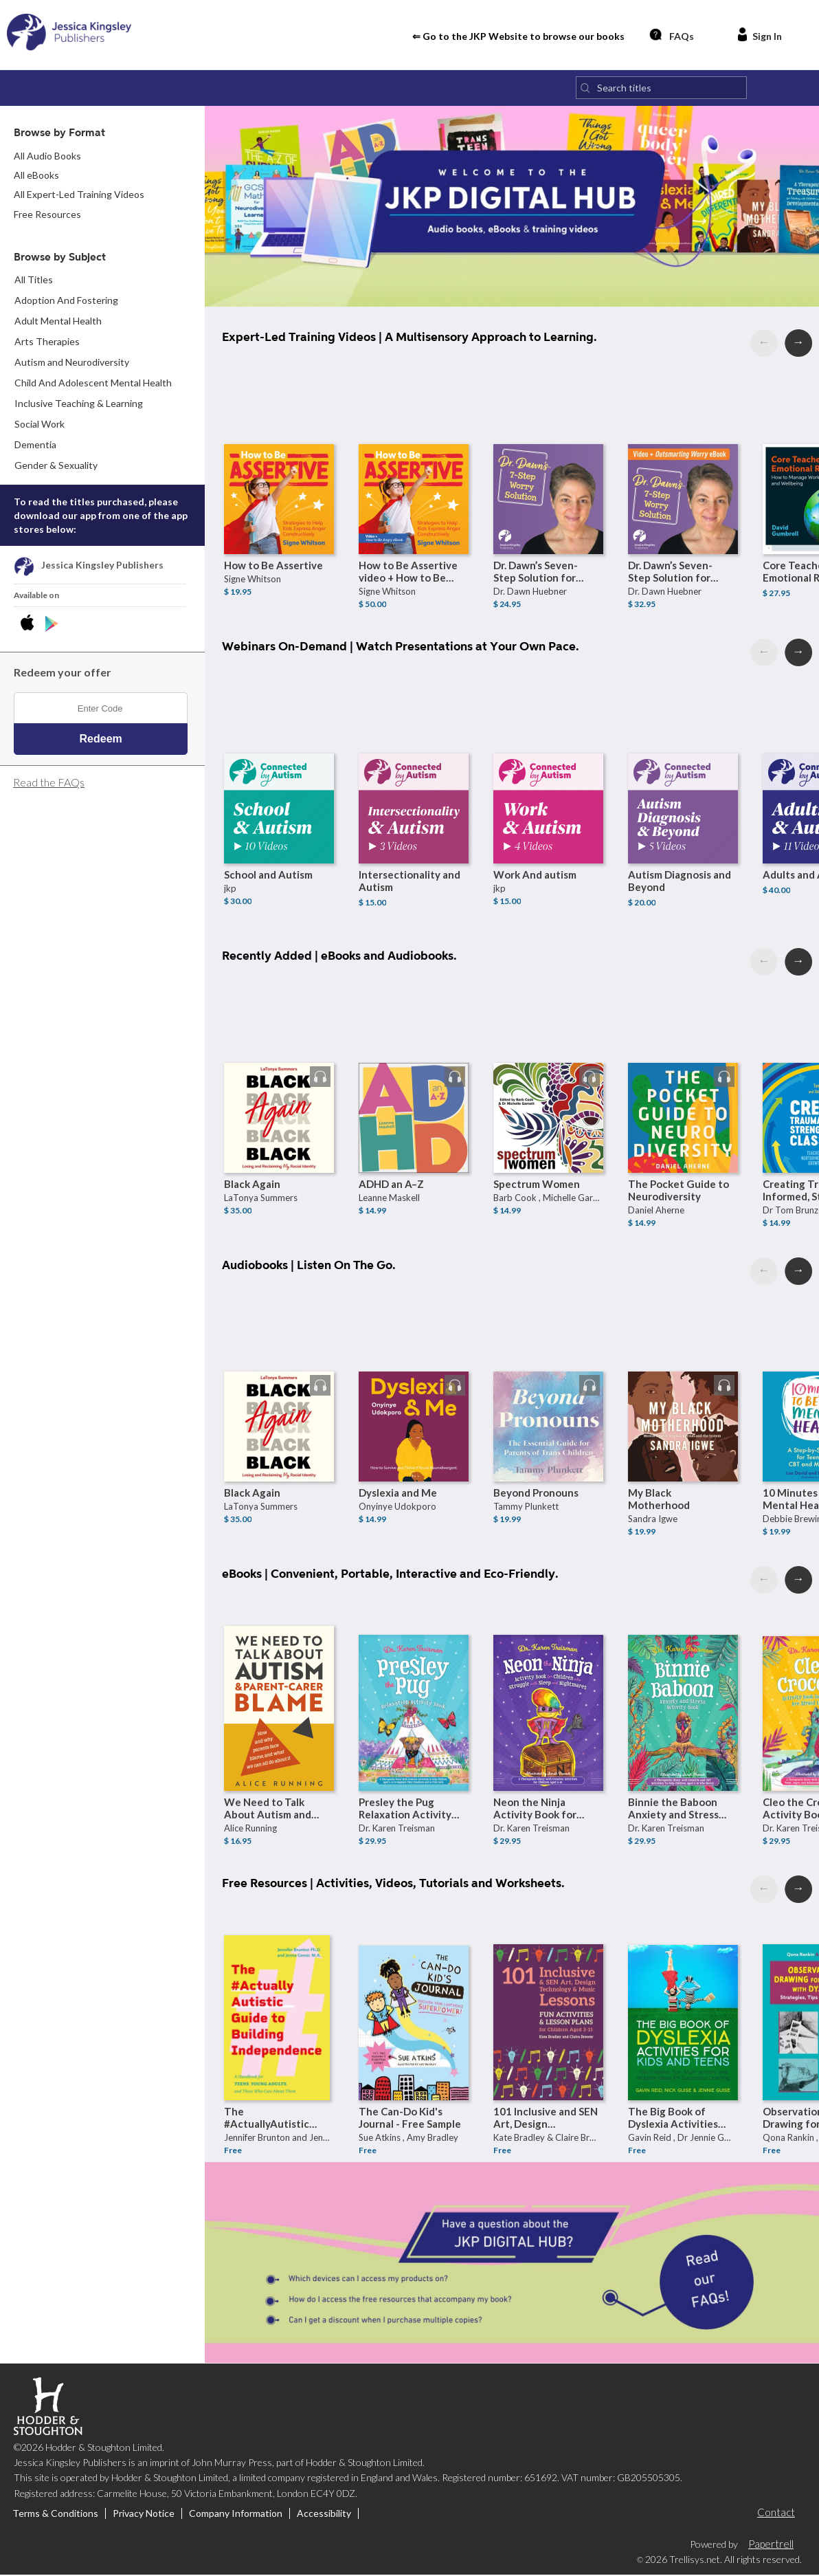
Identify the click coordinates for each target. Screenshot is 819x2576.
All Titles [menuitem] (33, 281)
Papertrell (771, 2545)
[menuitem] (103, 302)
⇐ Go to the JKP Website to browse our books (518, 37)
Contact (776, 2514)
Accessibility (324, 2515)
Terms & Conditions (55, 2515)
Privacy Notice (144, 2515)
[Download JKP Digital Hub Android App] (52, 625)
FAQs (671, 35)
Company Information (235, 2515)
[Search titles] (661, 89)
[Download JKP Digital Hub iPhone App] (30, 625)
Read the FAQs (49, 784)
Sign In (758, 35)
